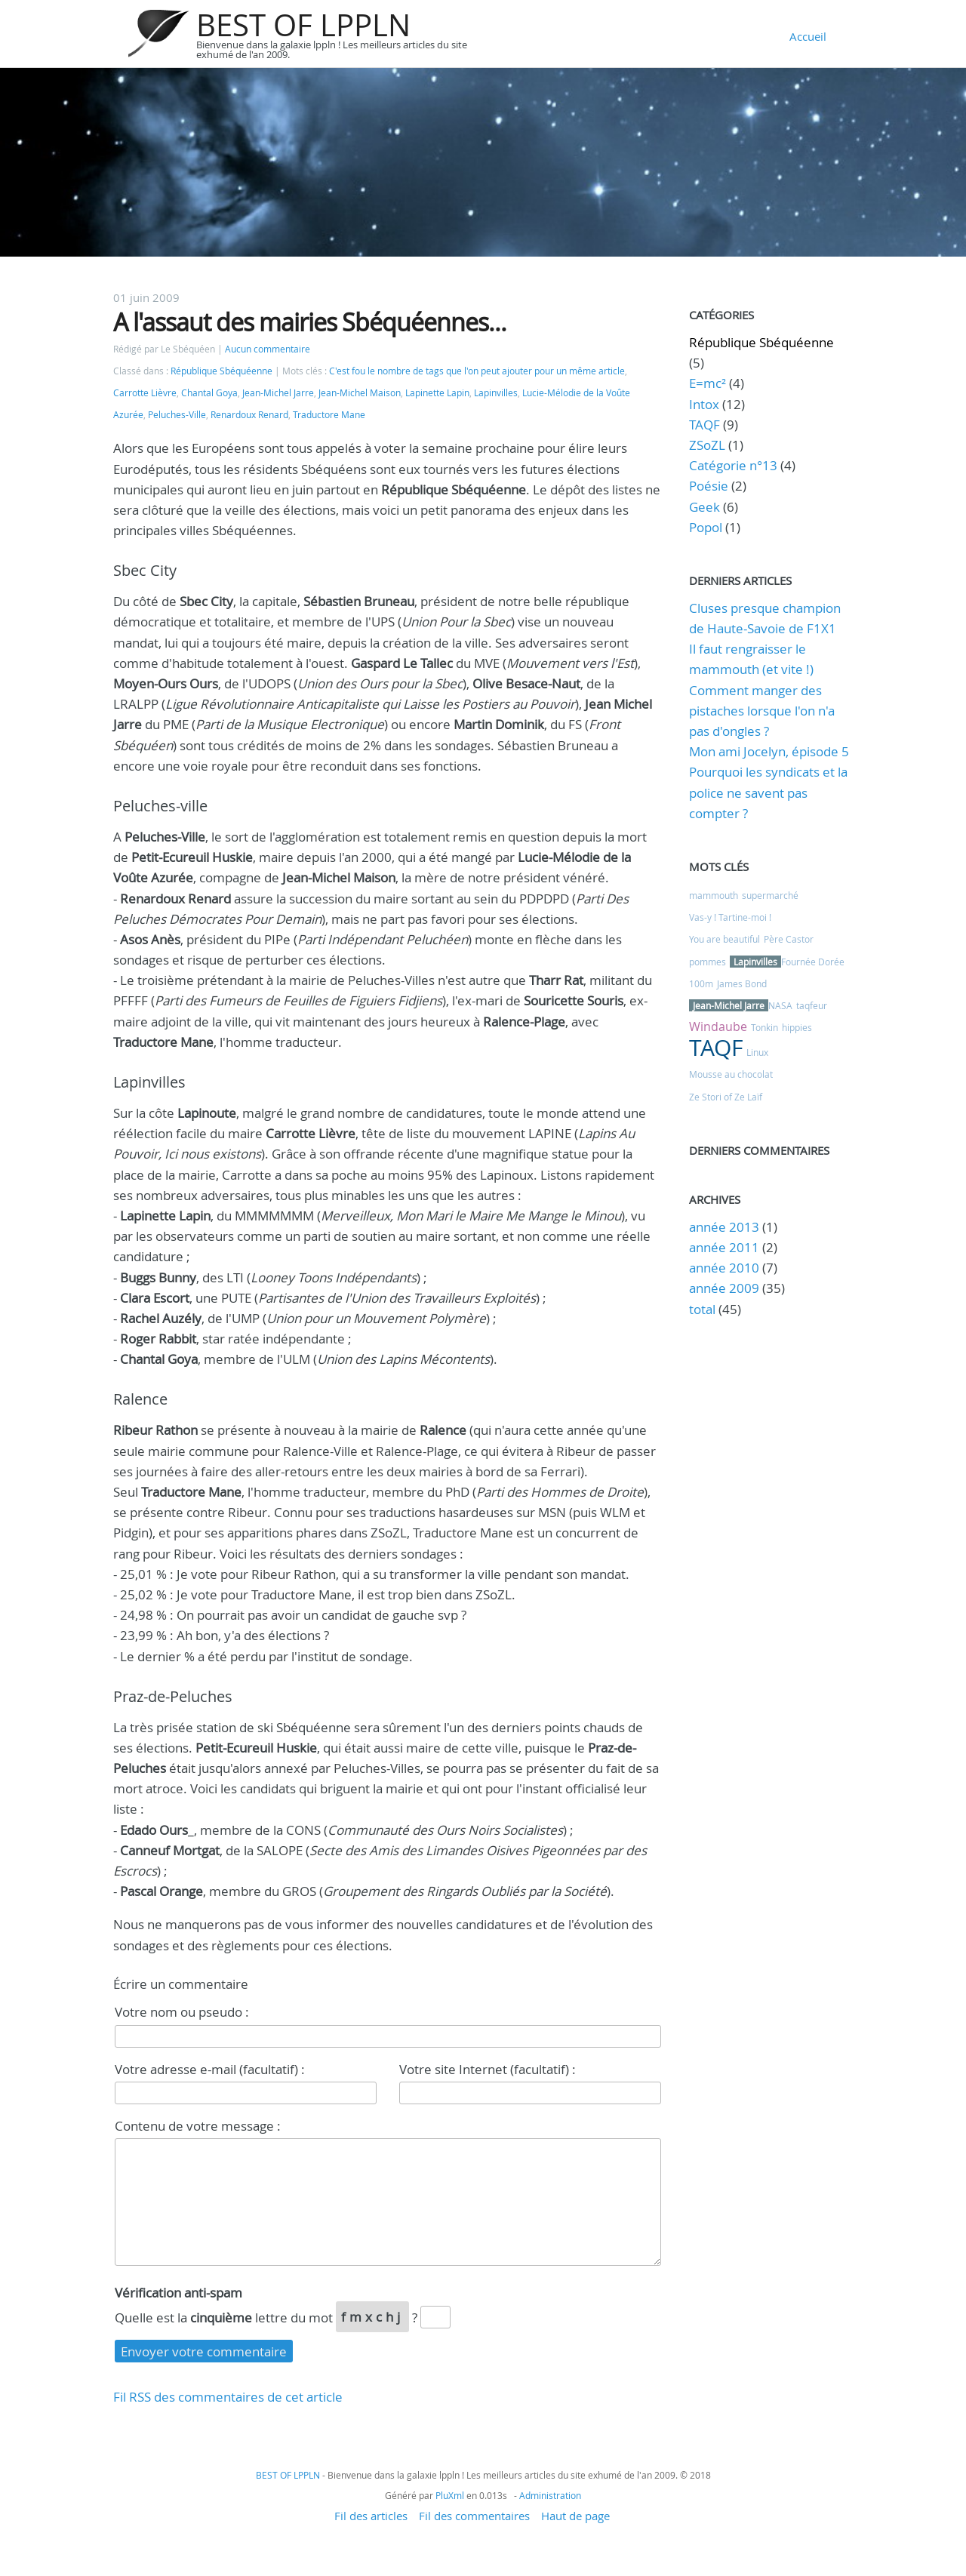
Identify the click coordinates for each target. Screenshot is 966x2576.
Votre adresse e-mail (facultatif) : (210, 2069)
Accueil (807, 36)
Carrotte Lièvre (145, 393)
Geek (704, 507)
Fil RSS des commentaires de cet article (228, 2396)
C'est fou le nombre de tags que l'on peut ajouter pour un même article (477, 371)
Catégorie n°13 (733, 465)
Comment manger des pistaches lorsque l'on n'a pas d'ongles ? (762, 711)
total (703, 1309)
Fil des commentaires (474, 2515)
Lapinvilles (496, 393)
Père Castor (789, 939)
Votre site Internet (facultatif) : (487, 2069)
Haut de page (575, 2515)
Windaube (718, 1026)
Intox (704, 404)
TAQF (704, 424)
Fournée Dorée (812, 962)
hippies (797, 1027)
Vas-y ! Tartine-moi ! (730, 917)
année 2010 (724, 1267)
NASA (780, 1005)
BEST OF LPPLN (303, 25)
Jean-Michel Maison (359, 393)
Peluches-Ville (177, 414)
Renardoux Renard (249, 414)
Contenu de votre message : (198, 2125)
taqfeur (811, 1005)
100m (701, 983)
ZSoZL (707, 445)
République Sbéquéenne (221, 371)
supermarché (770, 895)
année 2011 (724, 1247)
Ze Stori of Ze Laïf (725, 1097)
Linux (757, 1052)
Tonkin (764, 1027)
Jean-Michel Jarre (278, 393)
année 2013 (724, 1227)
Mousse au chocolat (731, 1074)
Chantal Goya (209, 393)
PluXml (449, 2495)
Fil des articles (371, 2515)
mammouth (713, 895)
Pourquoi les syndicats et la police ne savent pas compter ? (768, 792)
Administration (550, 2495)
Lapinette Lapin (437, 393)
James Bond (742, 983)
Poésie (708, 485)
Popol (705, 527)
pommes (707, 962)
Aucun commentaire (267, 349)
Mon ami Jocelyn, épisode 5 (769, 751)
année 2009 (724, 1288)
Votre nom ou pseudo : (182, 2011)
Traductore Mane (329, 414)
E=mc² (707, 383)
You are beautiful (724, 939)
